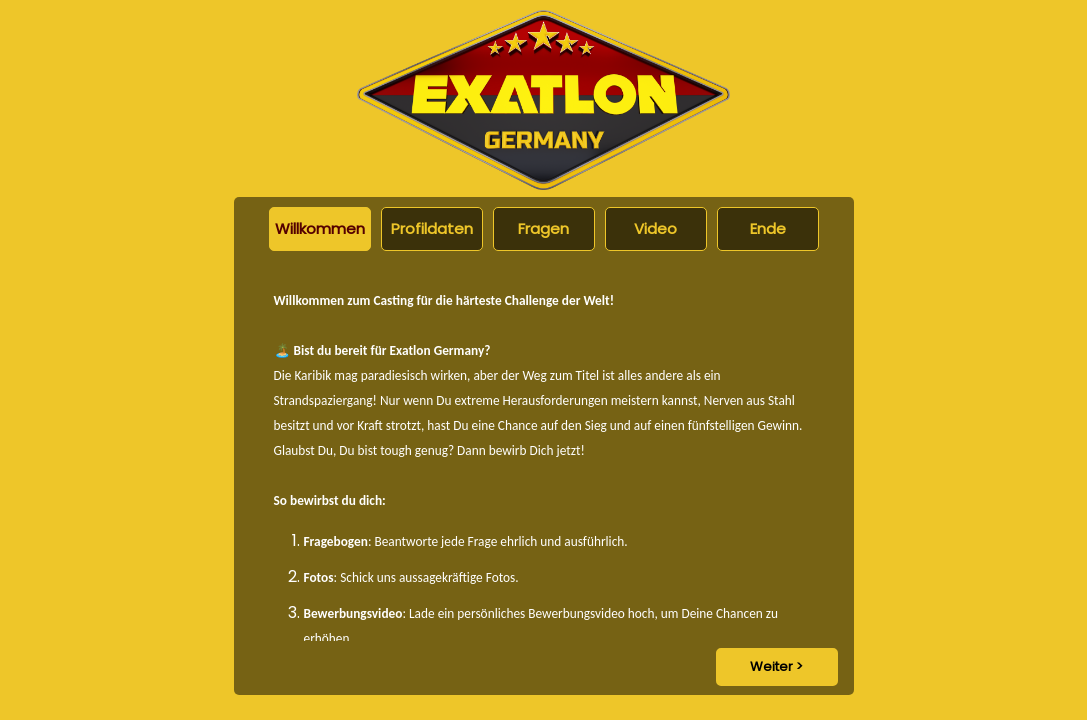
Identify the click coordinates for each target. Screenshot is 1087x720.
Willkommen (320, 228)
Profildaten (432, 228)
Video (655, 228)
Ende (768, 228)
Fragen (543, 228)
